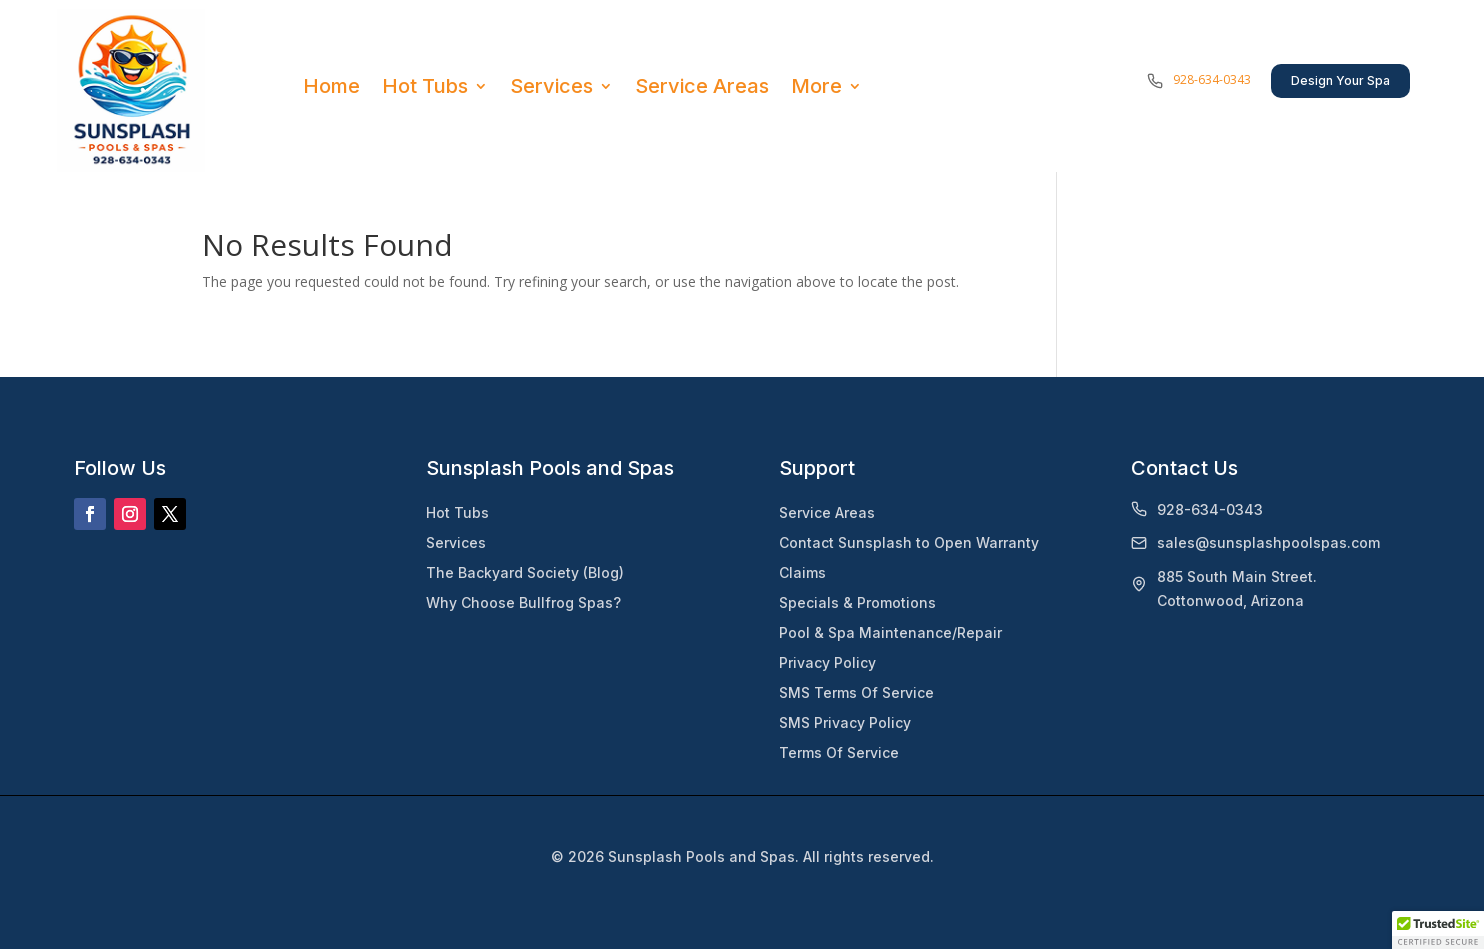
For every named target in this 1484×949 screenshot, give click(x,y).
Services (551, 86)
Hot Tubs (425, 86)
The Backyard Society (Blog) (525, 572)
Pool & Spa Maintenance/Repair (890, 632)
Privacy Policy (827, 662)
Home (331, 86)
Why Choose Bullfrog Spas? (523, 602)
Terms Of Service (839, 752)
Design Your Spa (1340, 80)
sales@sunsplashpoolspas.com (1268, 542)
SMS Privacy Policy (845, 722)
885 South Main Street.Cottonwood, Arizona (1237, 588)
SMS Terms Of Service (856, 692)
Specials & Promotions (857, 602)
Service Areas (702, 86)
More (816, 86)
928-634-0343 (1212, 79)
